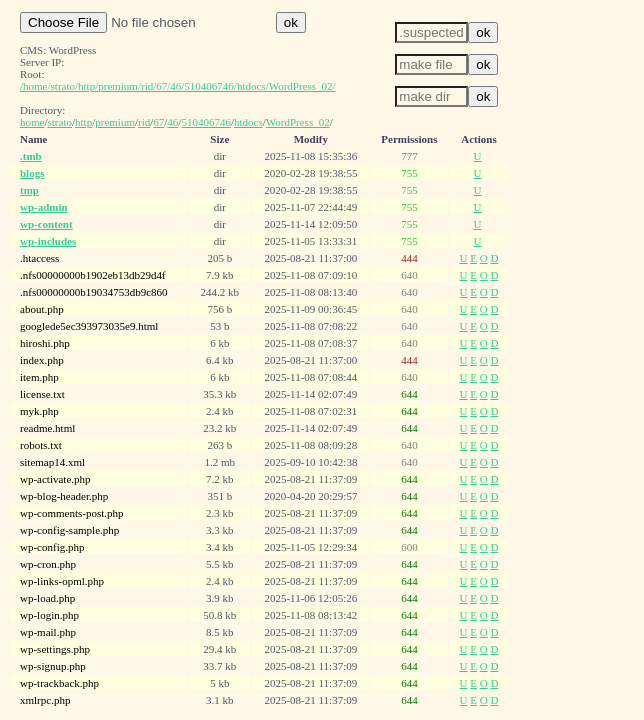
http (83, 122)
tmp (29, 190)
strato (60, 122)
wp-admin (44, 207)
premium (115, 122)
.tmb (31, 156)
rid (144, 122)
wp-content (46, 224)
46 (172, 122)
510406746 (206, 122)
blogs (32, 173)
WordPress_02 (298, 122)
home (32, 122)
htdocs (248, 122)
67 (158, 122)
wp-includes (48, 241)
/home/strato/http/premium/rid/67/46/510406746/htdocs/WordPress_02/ (178, 86)
